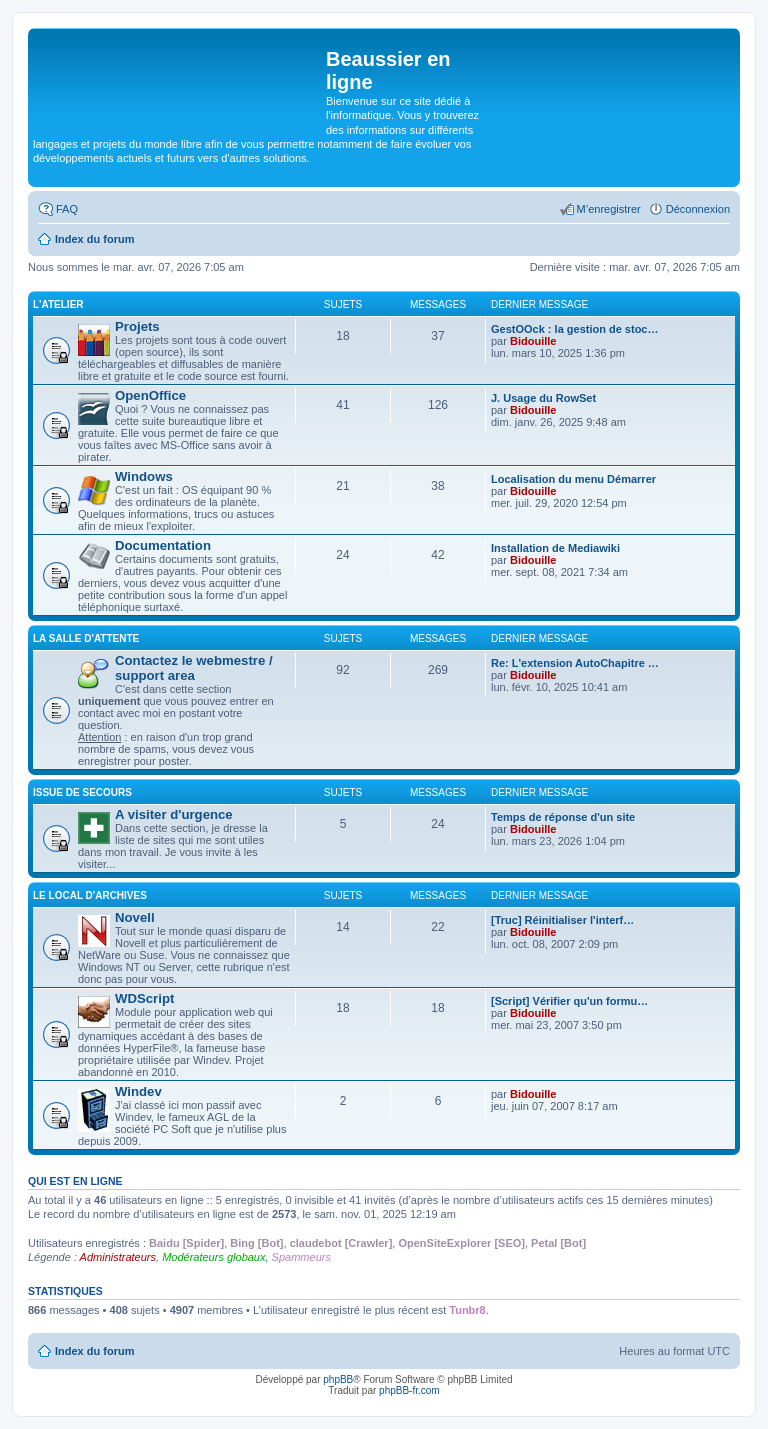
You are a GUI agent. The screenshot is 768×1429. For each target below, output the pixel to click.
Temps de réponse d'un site (563, 817)
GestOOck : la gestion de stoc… (575, 329)
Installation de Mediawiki (555, 548)
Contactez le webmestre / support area (194, 668)
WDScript (144, 998)
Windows (144, 476)
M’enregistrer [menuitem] (609, 209)
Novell (135, 917)
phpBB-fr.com (409, 1390)
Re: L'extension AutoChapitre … (575, 663)
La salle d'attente (86, 638)
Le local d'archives (90, 895)
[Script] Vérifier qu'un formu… (569, 1001)
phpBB (338, 1379)
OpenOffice (150, 395)
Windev (138, 1091)
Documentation (163, 545)
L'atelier (58, 304)
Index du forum (94, 1351)
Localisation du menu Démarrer (573, 479)
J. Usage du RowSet (543, 398)
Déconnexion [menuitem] (698, 209)
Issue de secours (82, 792)
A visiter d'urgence (174, 814)
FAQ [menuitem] (67, 209)
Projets (137, 326)
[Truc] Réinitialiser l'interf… (562, 920)
